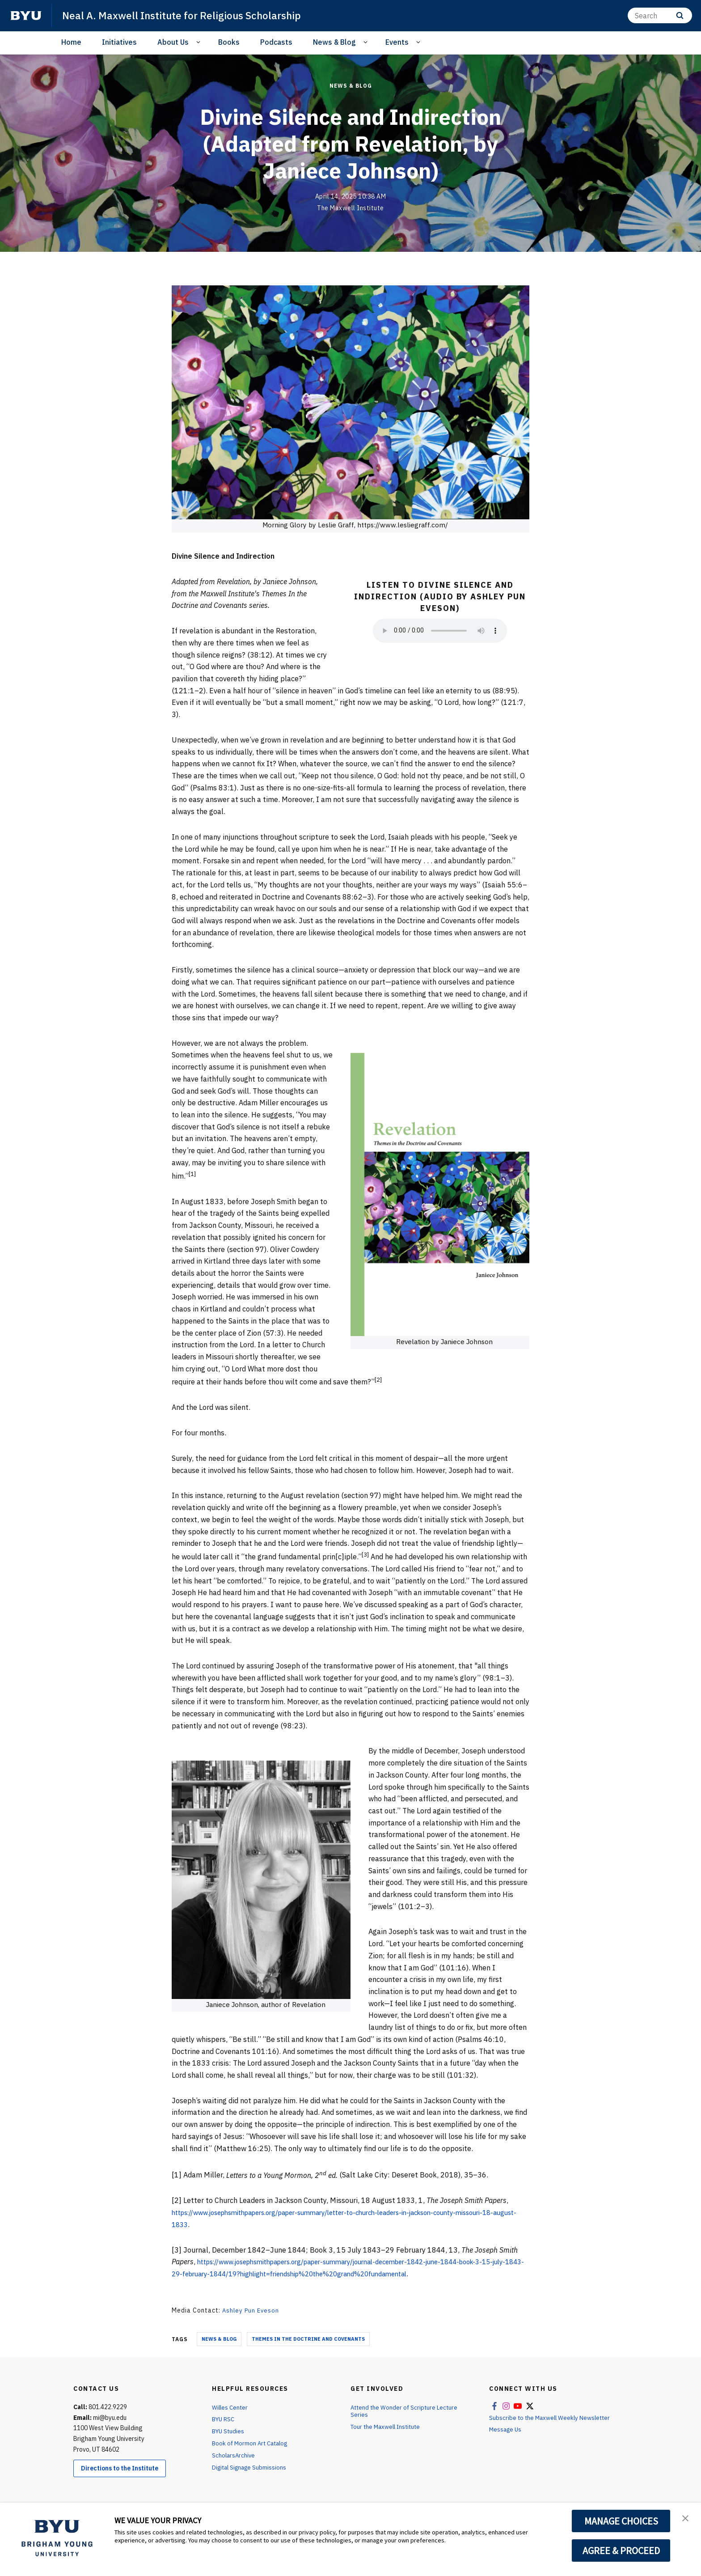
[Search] (660, 15)
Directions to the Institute (119, 2468)
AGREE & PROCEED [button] (621, 2550)
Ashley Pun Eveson (251, 2310)
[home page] (26, 15)
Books (229, 42)
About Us (173, 42)
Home (71, 42)
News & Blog (334, 42)
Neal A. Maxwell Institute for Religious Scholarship (188, 15)
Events (397, 42)
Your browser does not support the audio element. (440, 631)
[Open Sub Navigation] (199, 42)
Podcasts (276, 42)
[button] (686, 2518)
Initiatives (119, 42)
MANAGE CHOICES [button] (621, 2521)
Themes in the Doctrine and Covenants (308, 2338)
